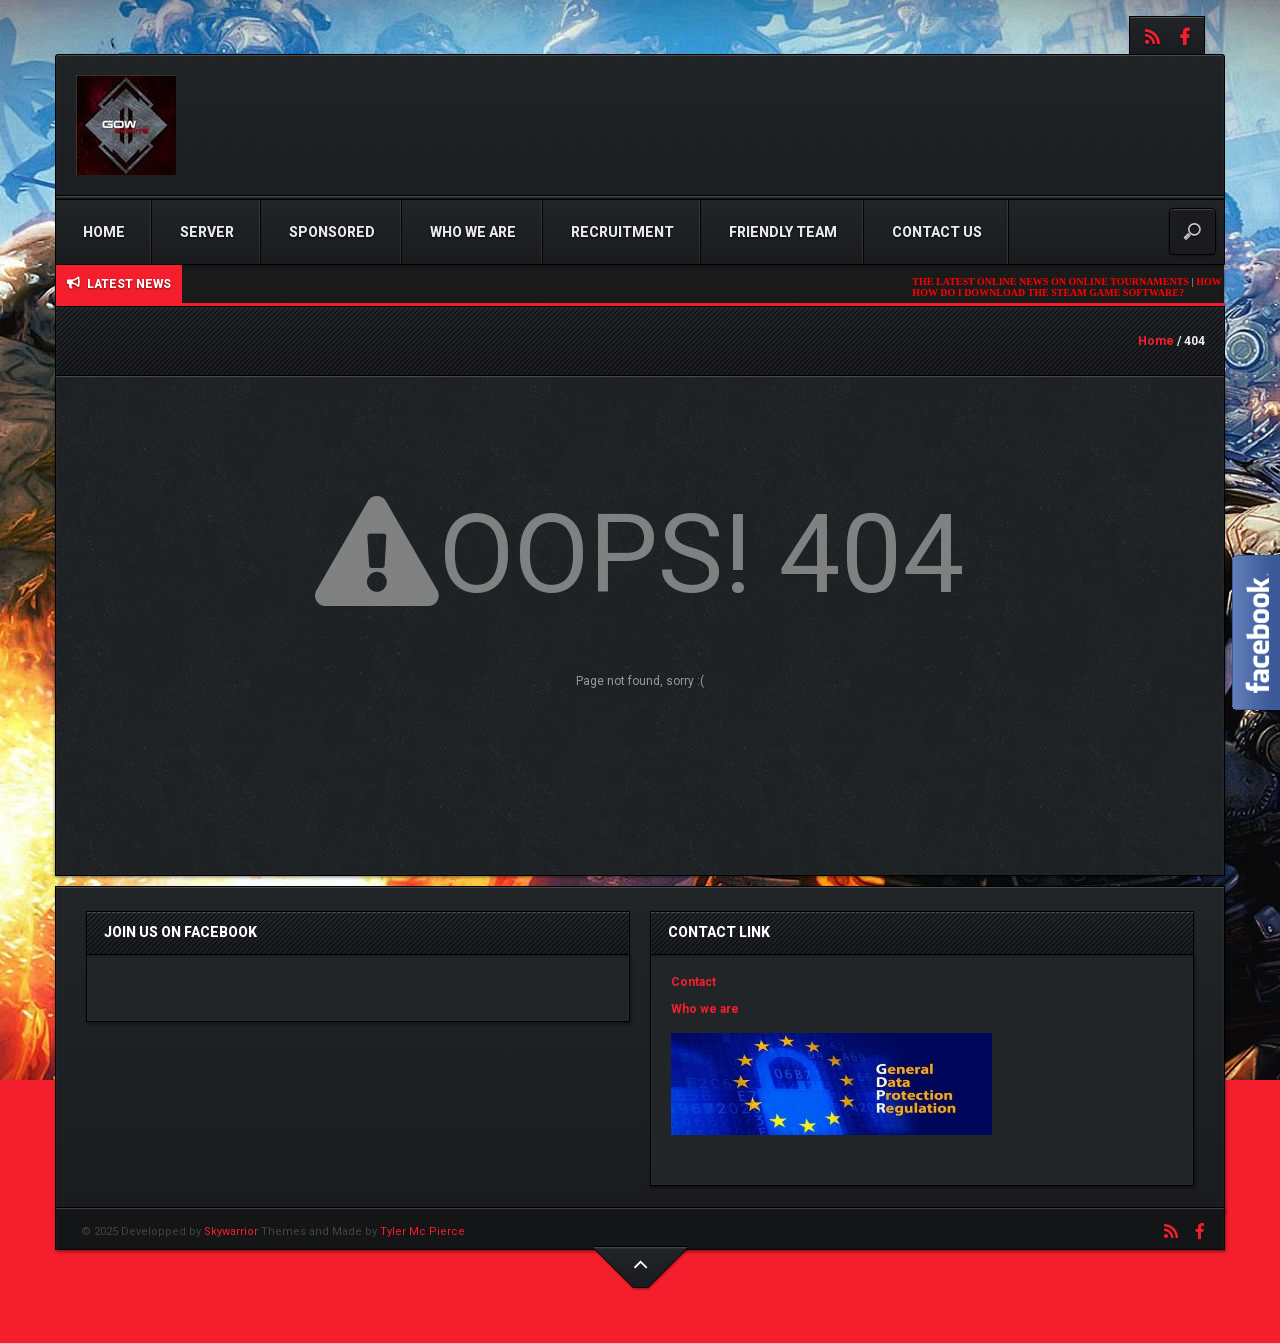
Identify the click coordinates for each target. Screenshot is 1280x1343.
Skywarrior (231, 1231)
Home (104, 232)
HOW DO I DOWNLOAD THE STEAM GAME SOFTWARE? (1053, 292)
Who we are (473, 232)
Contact (693, 982)
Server (207, 232)
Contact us (937, 232)
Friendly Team (783, 232)
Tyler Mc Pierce (422, 1231)
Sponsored (332, 232)
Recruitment (622, 232)
